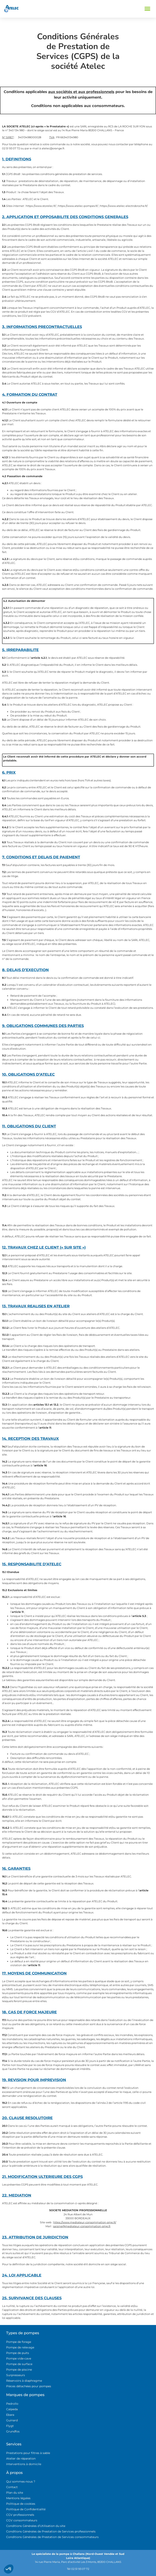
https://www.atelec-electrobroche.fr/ (124, 205)
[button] (147, 8)
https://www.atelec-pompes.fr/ (78, 205)
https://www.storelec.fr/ (41, 205)
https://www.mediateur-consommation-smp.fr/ (84, 2222)
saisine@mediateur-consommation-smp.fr (82, 2226)
